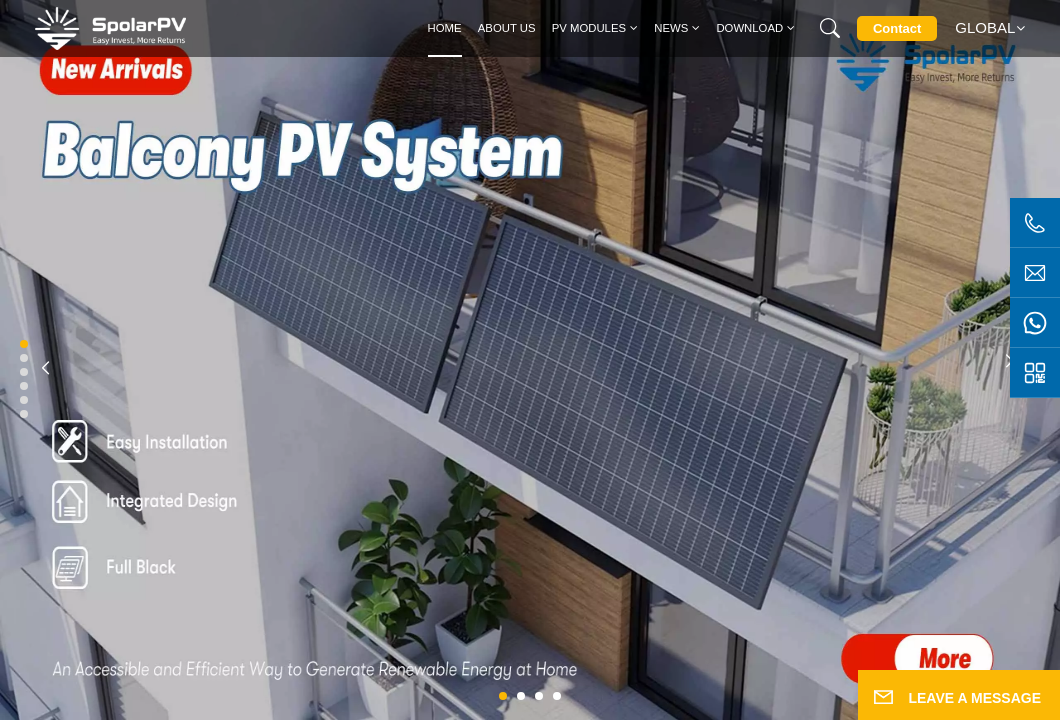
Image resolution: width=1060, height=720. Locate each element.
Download (749, 28)
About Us (507, 28)
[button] (503, 696)
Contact (897, 28)
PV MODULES (589, 28)
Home (445, 28)
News (671, 28)
